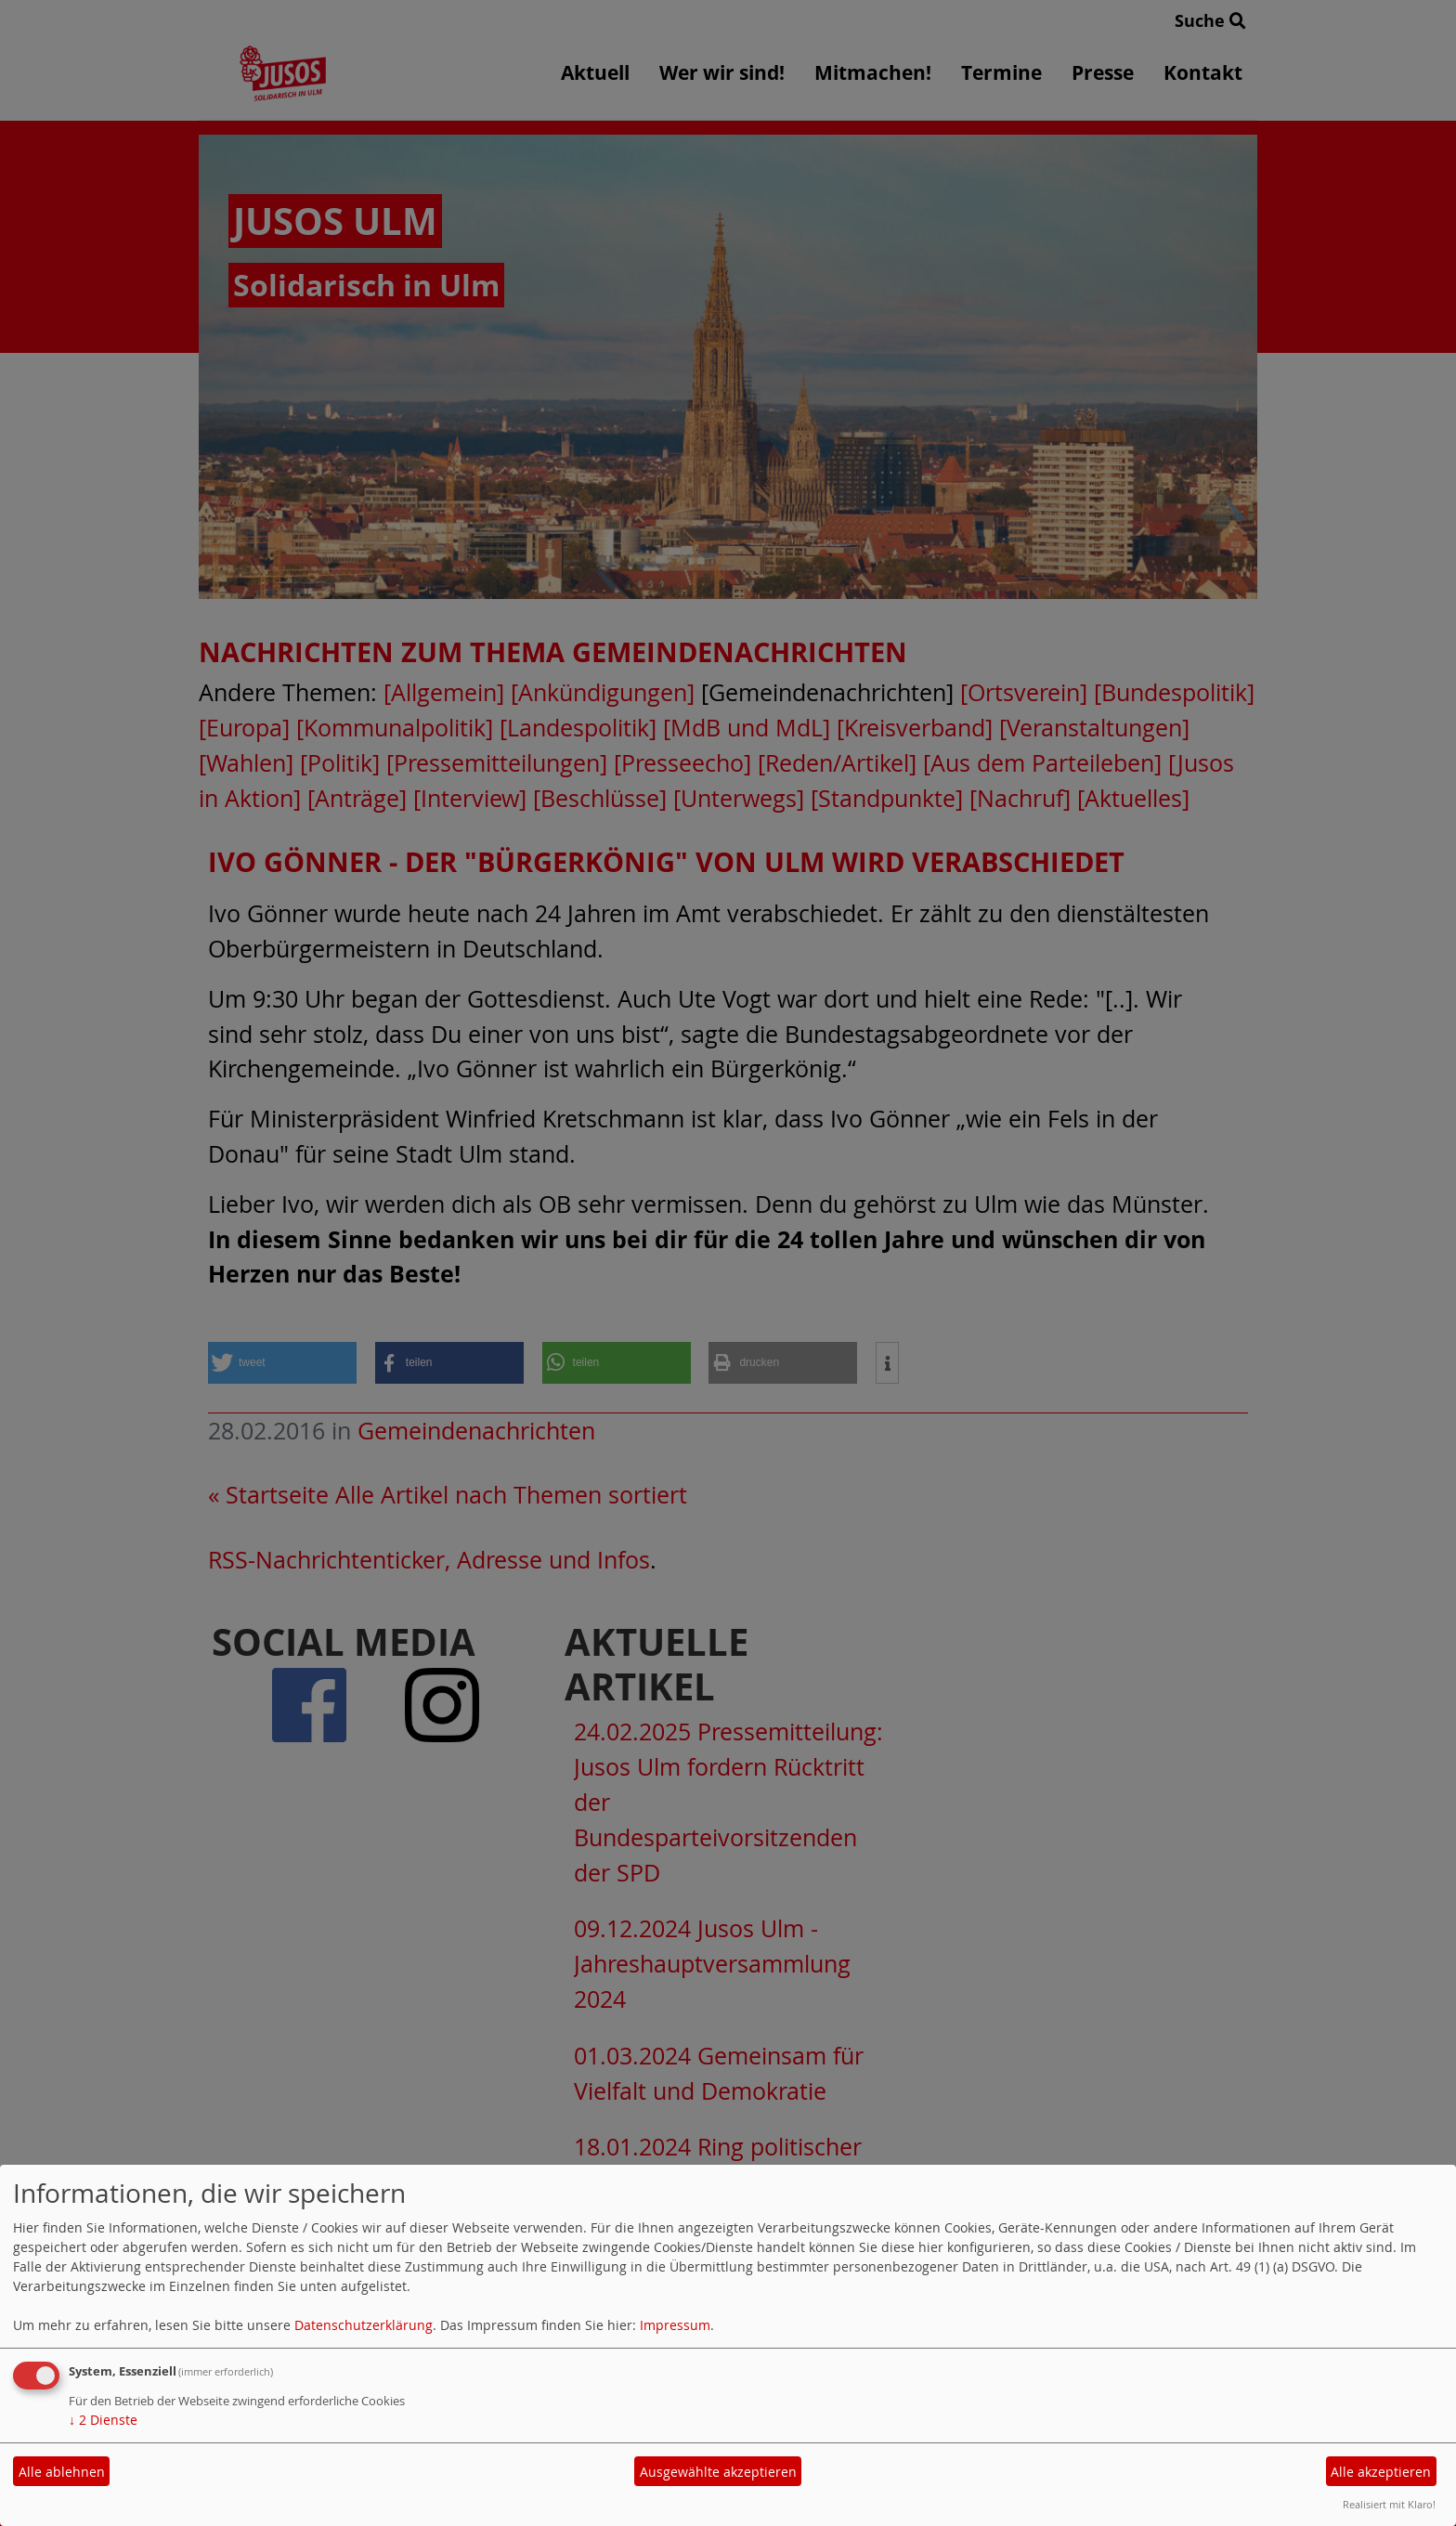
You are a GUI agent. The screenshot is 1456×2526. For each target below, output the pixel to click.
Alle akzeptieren (1381, 2471)
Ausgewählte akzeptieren (718, 2471)
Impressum (675, 2325)
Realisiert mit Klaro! (1389, 2504)
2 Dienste (103, 2419)
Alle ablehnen (62, 2471)
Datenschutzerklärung (363, 2325)
